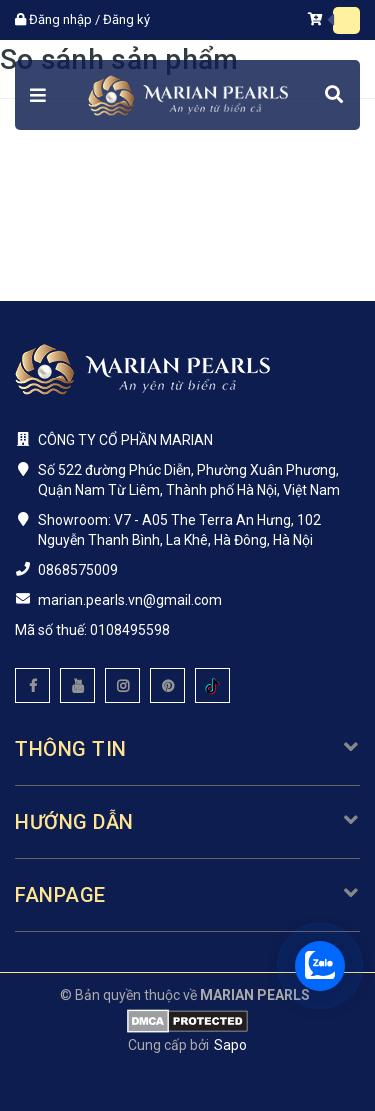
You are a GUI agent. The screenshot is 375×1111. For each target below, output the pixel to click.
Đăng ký (126, 19)
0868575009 (78, 570)
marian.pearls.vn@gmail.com (130, 600)
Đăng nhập (60, 19)
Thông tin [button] (187, 749)
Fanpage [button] (187, 895)
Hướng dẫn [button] (187, 822)
